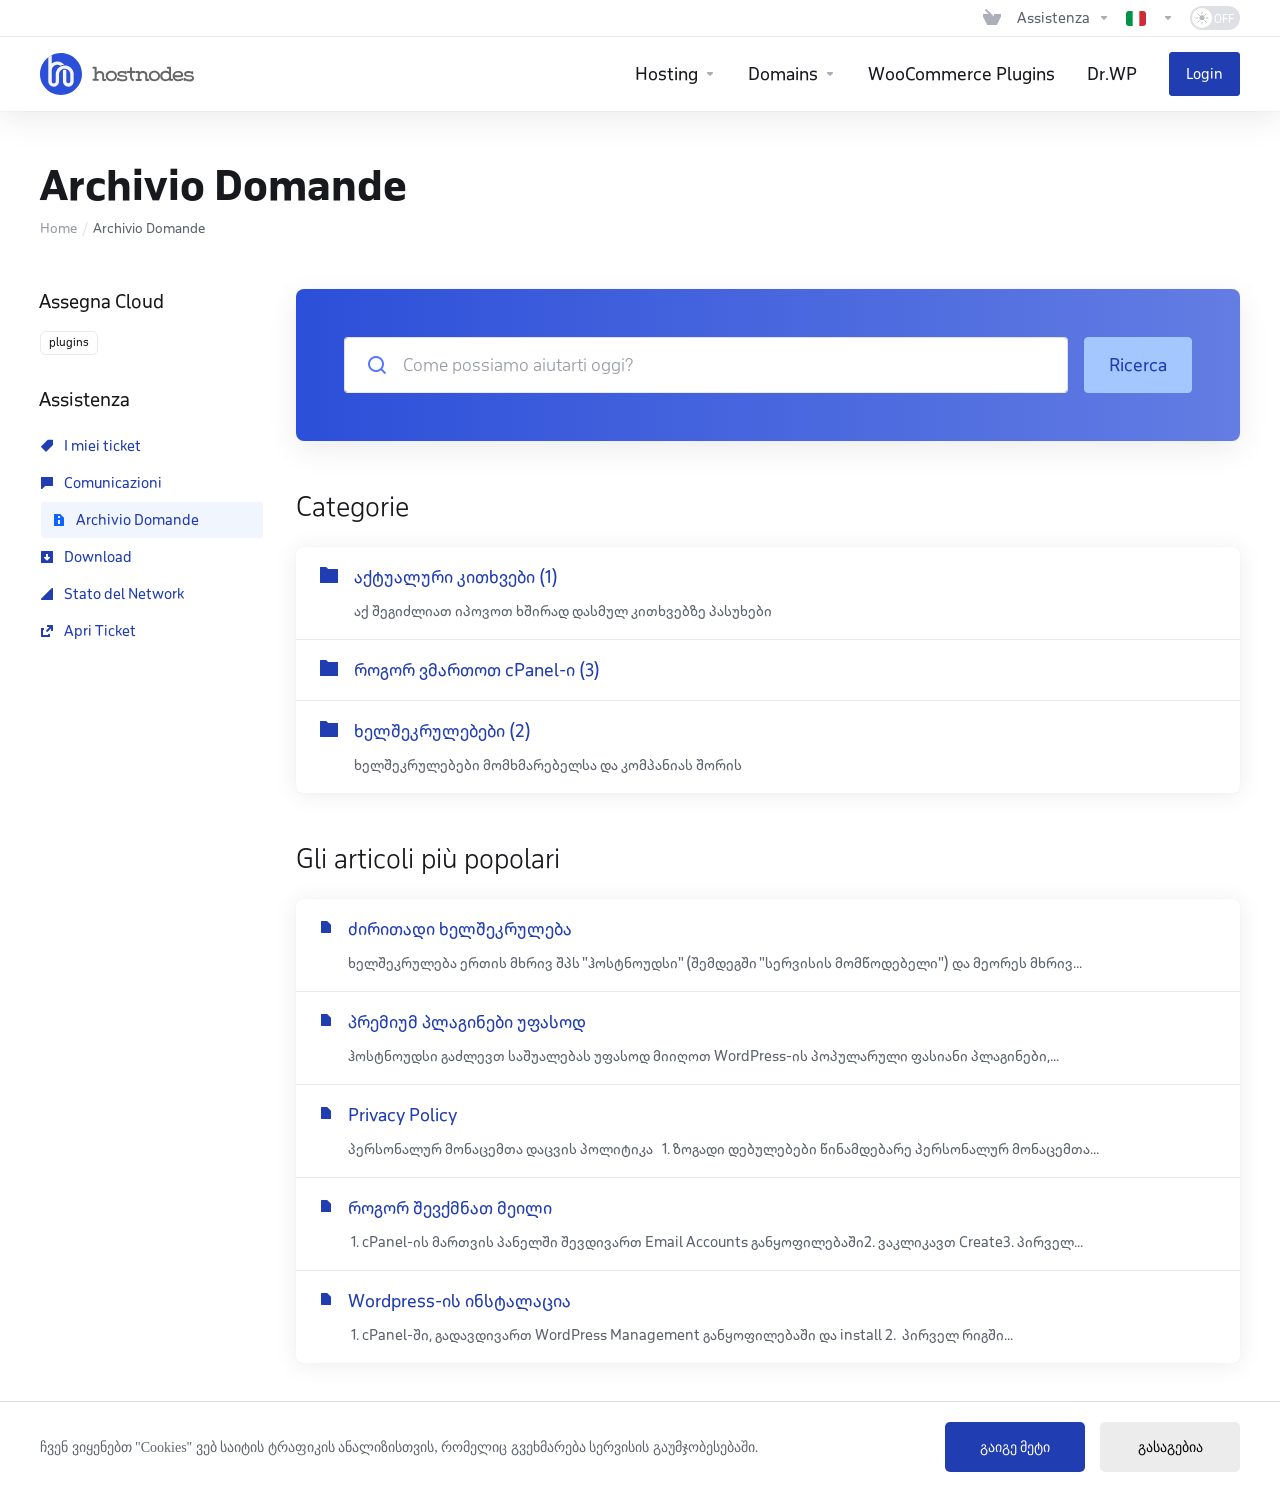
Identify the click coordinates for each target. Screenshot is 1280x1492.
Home (58, 228)
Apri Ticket (88, 631)
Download (86, 557)
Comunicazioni (101, 483)
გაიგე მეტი (1015, 1447)
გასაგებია (1170, 1447)
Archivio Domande (126, 520)
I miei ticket (91, 446)
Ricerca (1138, 365)
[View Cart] (992, 18)
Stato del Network (112, 594)
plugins (69, 342)
